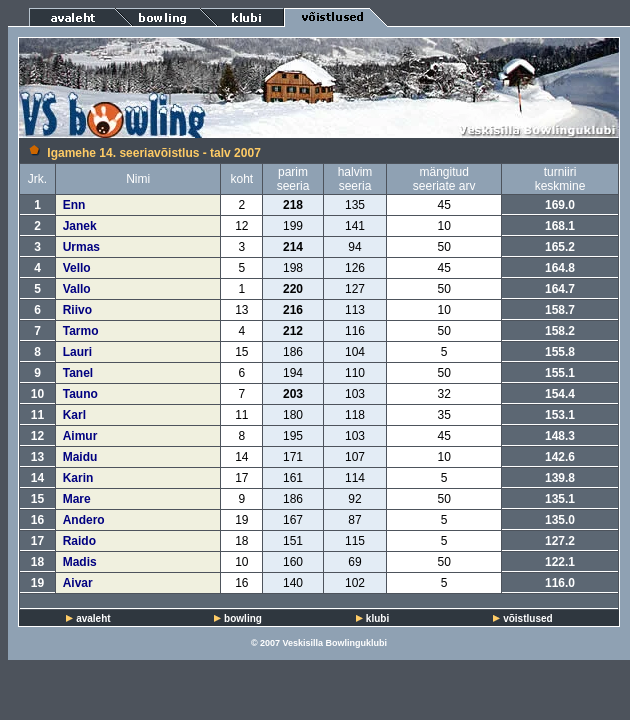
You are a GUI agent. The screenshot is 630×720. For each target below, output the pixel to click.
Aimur (80, 436)
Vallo (77, 289)
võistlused (527, 618)
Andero (84, 520)
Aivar (78, 583)
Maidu (80, 457)
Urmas (81, 247)
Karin (78, 478)
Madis (80, 562)
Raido (79, 541)
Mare (77, 499)
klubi (377, 618)
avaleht (93, 618)
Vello (77, 268)
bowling (243, 618)
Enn (74, 205)
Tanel (78, 373)
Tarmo (81, 331)
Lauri (77, 352)
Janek (80, 226)
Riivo (77, 310)
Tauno (80, 394)
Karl (74, 415)
